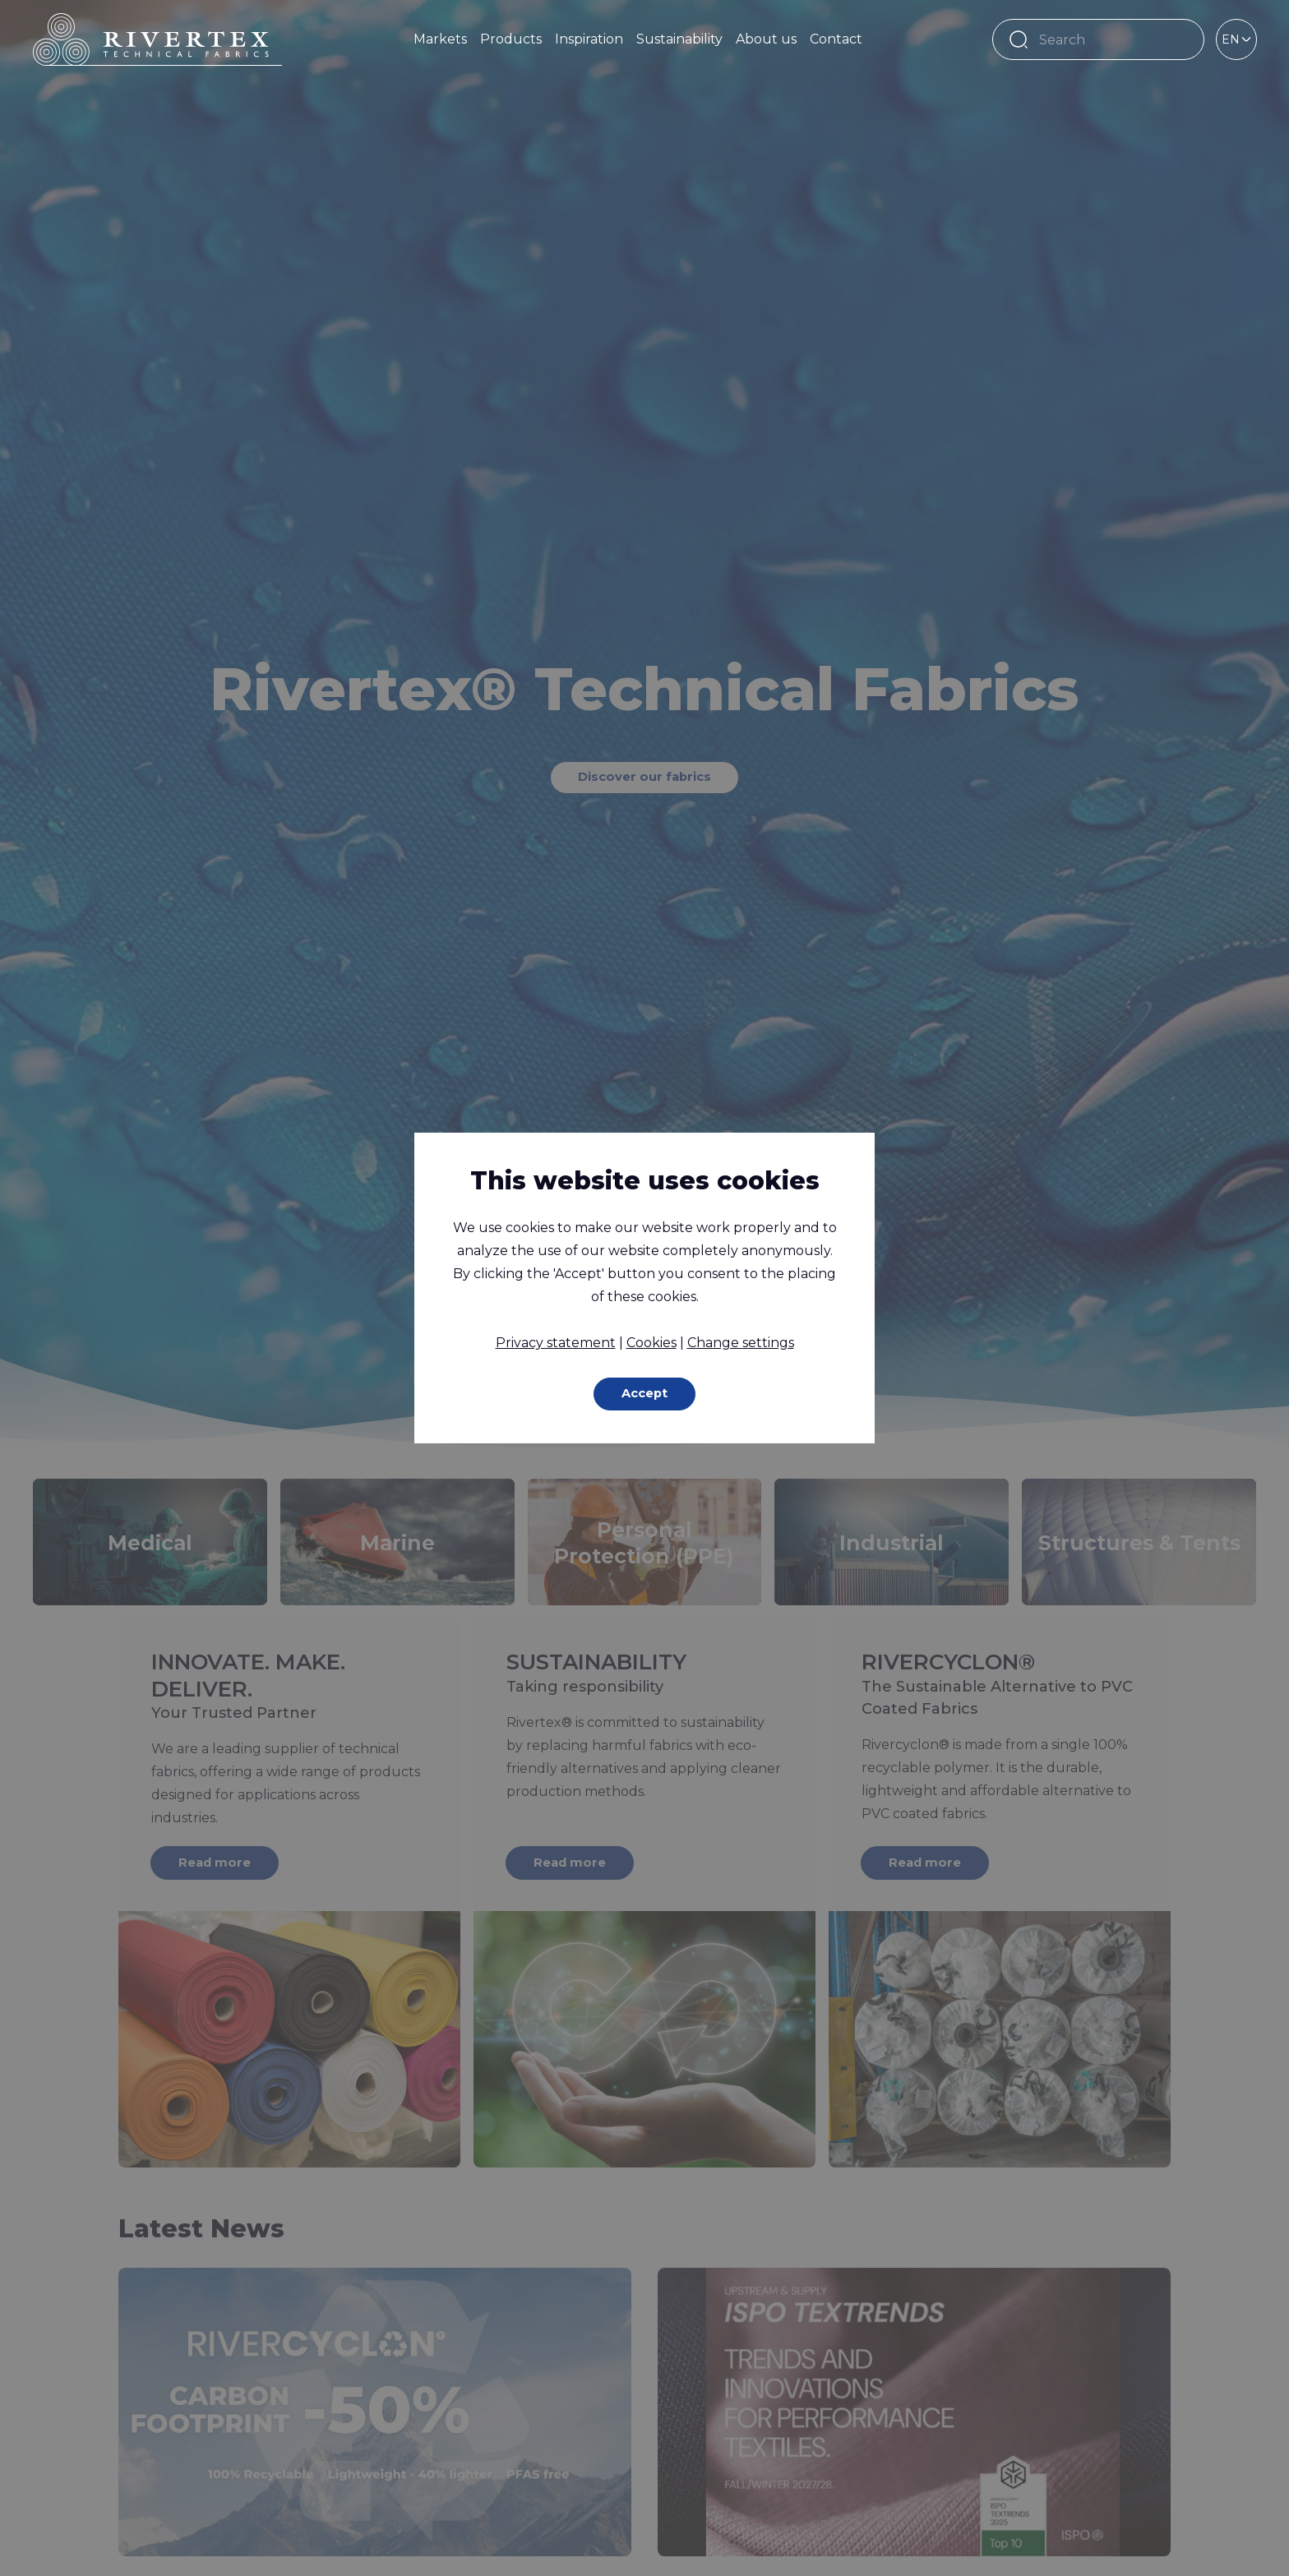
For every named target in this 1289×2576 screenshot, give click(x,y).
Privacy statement (556, 1341)
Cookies (651, 1341)
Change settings (740, 1341)
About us (766, 39)
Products (511, 39)
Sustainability (679, 39)
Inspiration (589, 39)
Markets (440, 39)
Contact (836, 39)
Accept (645, 1393)
